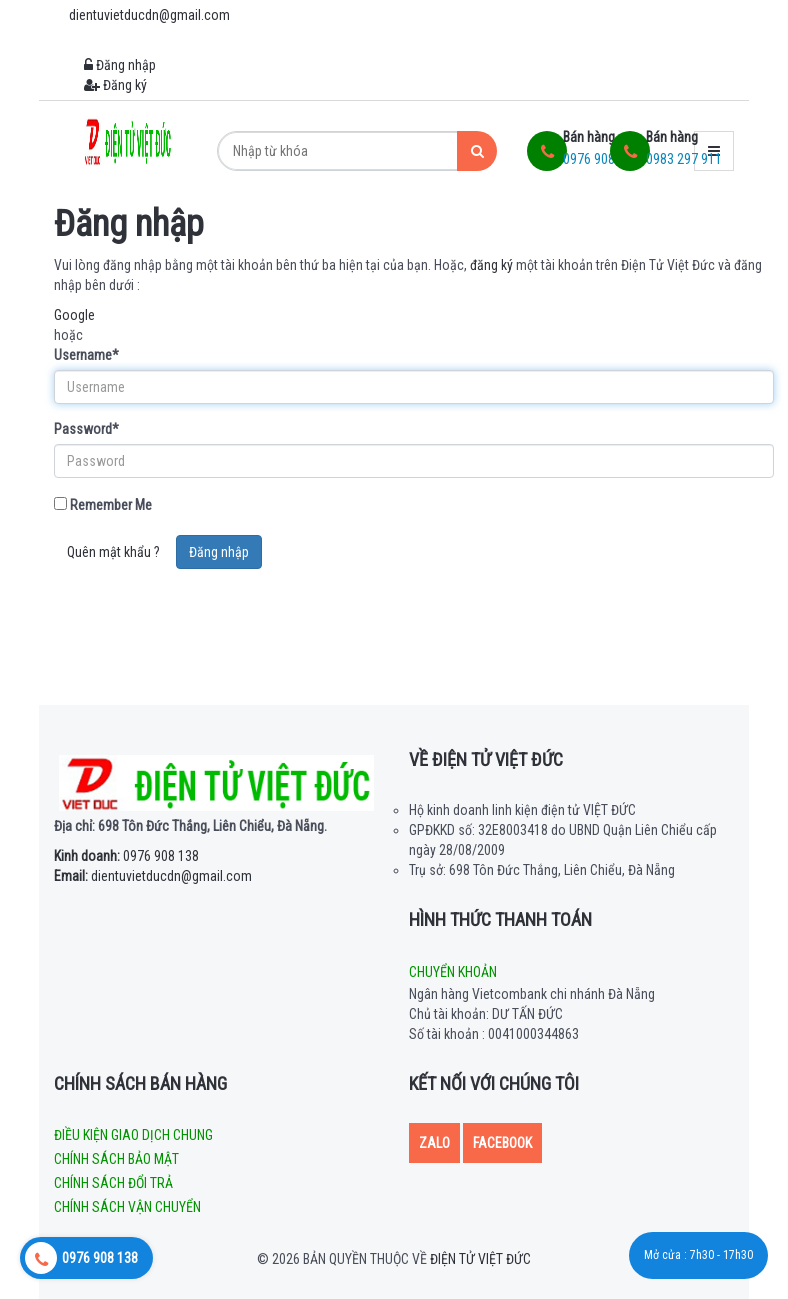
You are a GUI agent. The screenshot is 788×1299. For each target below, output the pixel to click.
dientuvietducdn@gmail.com (153, 876)
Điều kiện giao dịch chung (133, 1135)
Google (74, 315)
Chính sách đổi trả (113, 1183)
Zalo (434, 1143)
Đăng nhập (120, 65)
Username (86, 355)
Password (86, 429)
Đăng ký (115, 85)
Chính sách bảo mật (116, 1159)
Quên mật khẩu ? (113, 552)
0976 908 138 (126, 856)
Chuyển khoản (453, 972)
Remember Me (103, 505)
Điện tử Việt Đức (480, 1259)
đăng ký (491, 265)
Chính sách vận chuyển (127, 1207)
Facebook (502, 1143)
